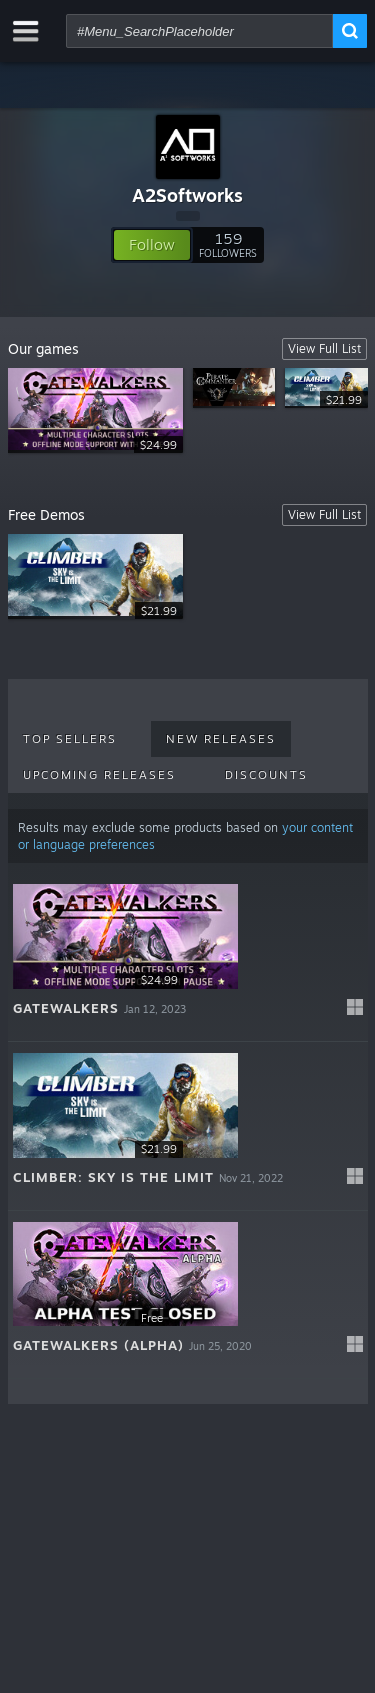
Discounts (266, 775)
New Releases (221, 739)
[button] (152, 245)
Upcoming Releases (99, 775)
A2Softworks (187, 195)
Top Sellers (70, 739)
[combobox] (199, 31)
